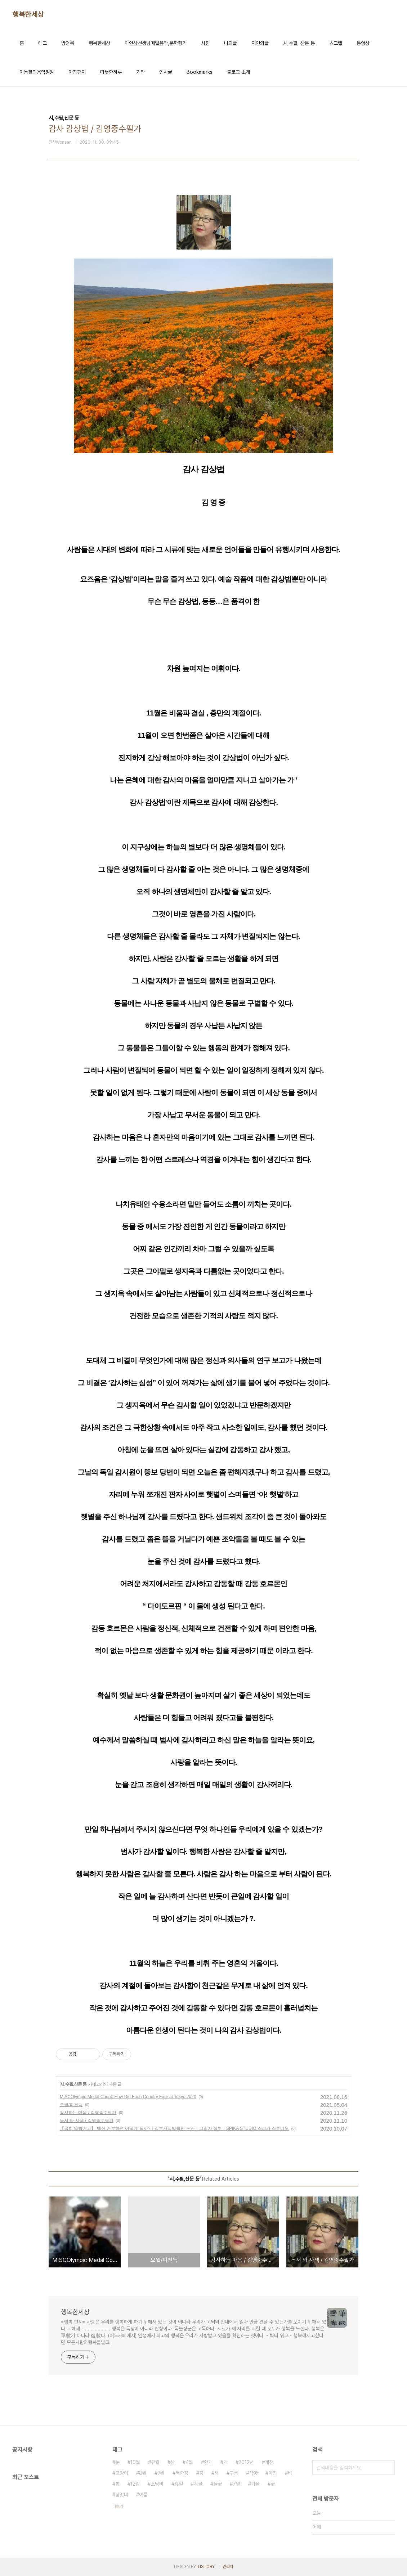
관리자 (228, 2566)
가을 (255, 2484)
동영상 (363, 43)
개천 (269, 2462)
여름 (143, 2495)
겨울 (198, 2484)
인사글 (165, 72)
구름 (233, 2473)
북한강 (181, 2473)
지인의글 (260, 43)
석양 (253, 2473)
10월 (135, 2462)
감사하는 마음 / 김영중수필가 (88, 2112)
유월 (155, 2462)
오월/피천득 (71, 2104)
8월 (143, 2473)
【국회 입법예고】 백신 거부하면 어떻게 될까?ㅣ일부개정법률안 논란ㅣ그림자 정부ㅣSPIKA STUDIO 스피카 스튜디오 (174, 2128)
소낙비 (157, 2484)
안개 (208, 2462)
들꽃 (217, 2484)
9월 (161, 2473)
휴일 (178, 2484)
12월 (135, 2484)
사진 (205, 43)
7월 (236, 2484)
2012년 (246, 2462)
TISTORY (206, 2566)
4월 (189, 2462)
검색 (387, 2467)
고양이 (121, 2473)
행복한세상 (28, 14)
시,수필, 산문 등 (299, 43)
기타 (140, 72)
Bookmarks (200, 72)
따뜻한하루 (111, 72)
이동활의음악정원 (36, 72)
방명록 (67, 43)
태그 (42, 43)
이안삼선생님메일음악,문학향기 (156, 43)
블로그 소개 (238, 72)
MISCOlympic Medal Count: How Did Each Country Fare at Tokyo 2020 (128, 2096)
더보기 (117, 2506)
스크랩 (335, 43)
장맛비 (121, 2495)
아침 (272, 2473)
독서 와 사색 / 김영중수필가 (86, 2120)
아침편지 (77, 72)
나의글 (230, 43)
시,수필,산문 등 (73, 2084)
